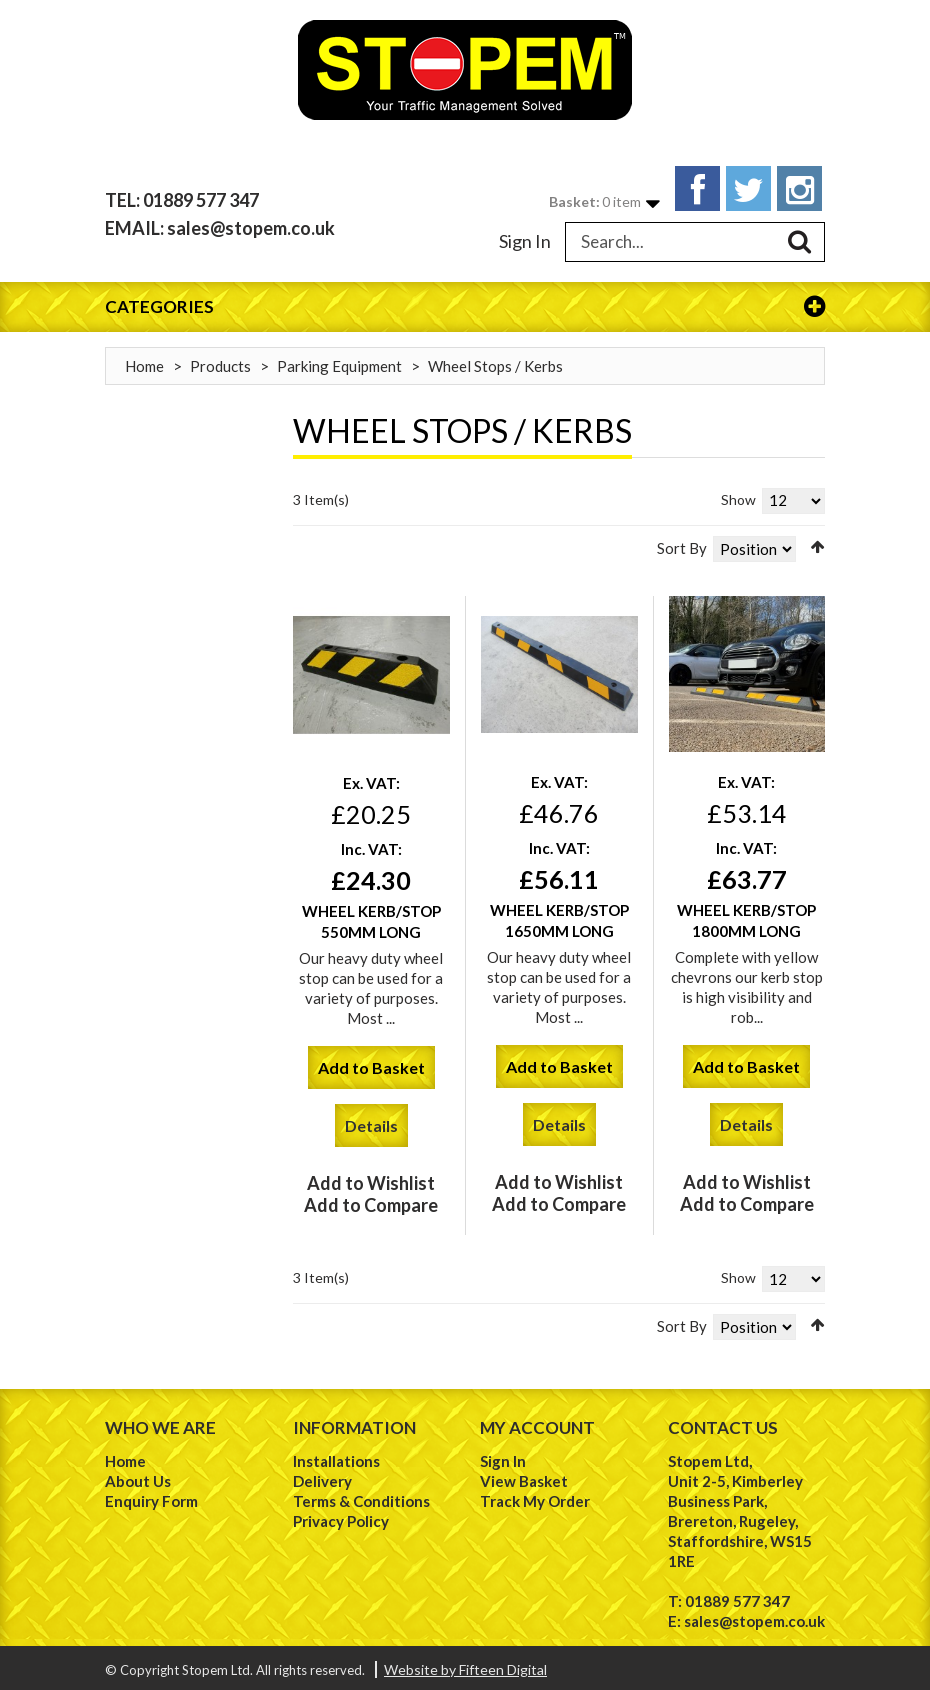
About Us (138, 1476)
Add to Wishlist (371, 1179)
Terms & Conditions (361, 1496)
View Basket (524, 1476)
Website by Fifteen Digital (465, 1664)
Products (220, 361)
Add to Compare (371, 1201)
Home (144, 361)
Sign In (525, 236)
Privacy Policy (341, 1516)
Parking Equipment (339, 361)
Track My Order (535, 1496)
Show (738, 494)
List (328, 539)
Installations (336, 1456)
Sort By (682, 543)
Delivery (322, 1476)
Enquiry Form (151, 1496)
